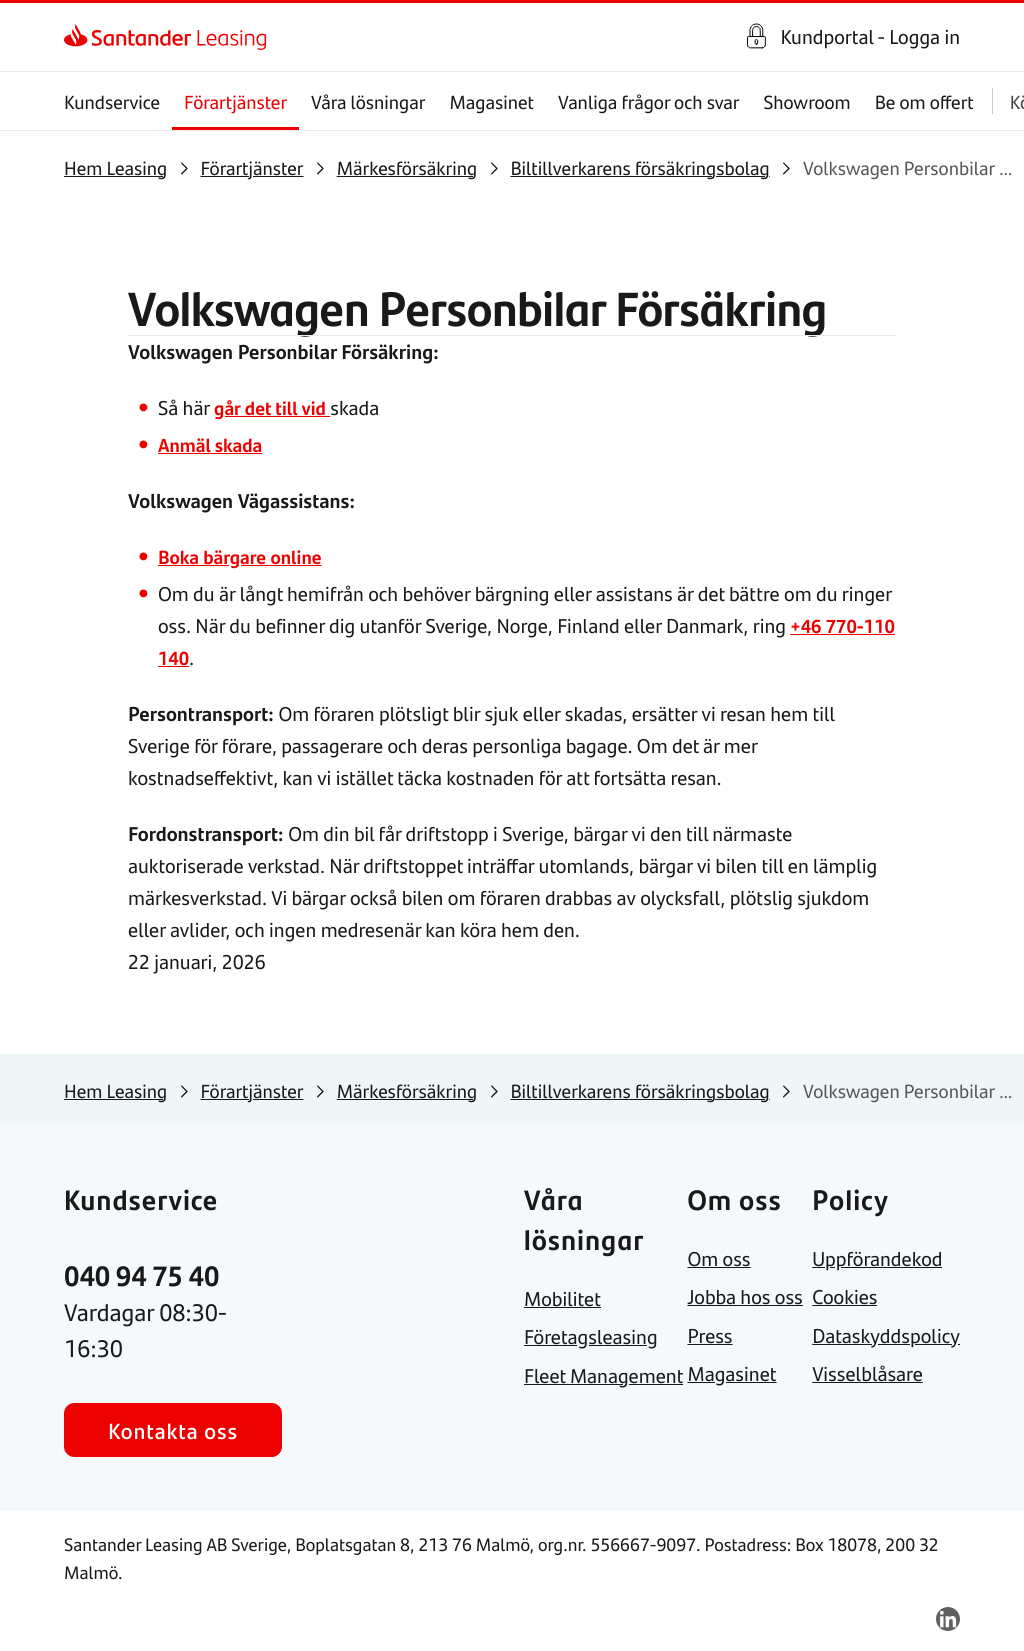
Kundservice (112, 101)
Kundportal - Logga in (870, 37)
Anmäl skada (213, 444)
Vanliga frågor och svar (648, 101)
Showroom (806, 101)
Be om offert (924, 101)
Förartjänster (235, 101)
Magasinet (491, 101)
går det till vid (275, 407)
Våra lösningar (368, 101)
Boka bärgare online (245, 556)
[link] (81, 37)
